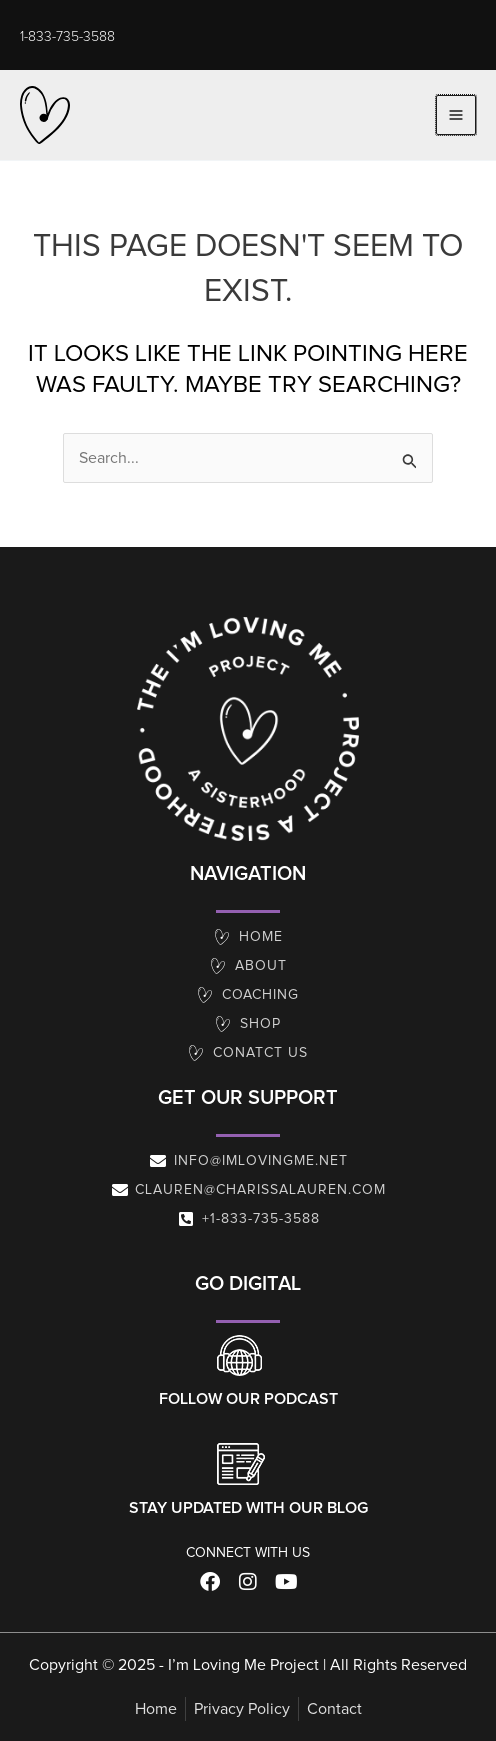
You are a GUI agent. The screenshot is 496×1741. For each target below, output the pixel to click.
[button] (67, 37)
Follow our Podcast (248, 1399)
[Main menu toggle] (456, 115)
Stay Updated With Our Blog (248, 1508)
